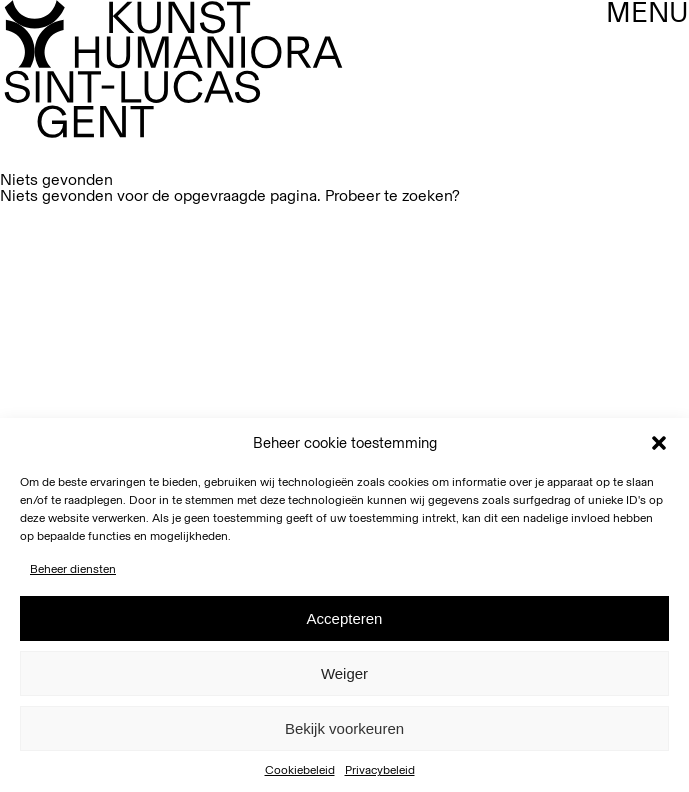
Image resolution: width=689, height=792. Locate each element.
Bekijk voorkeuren (344, 728)
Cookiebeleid (300, 770)
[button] (659, 443)
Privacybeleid (380, 770)
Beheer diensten (73, 569)
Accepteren (345, 618)
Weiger (344, 673)
